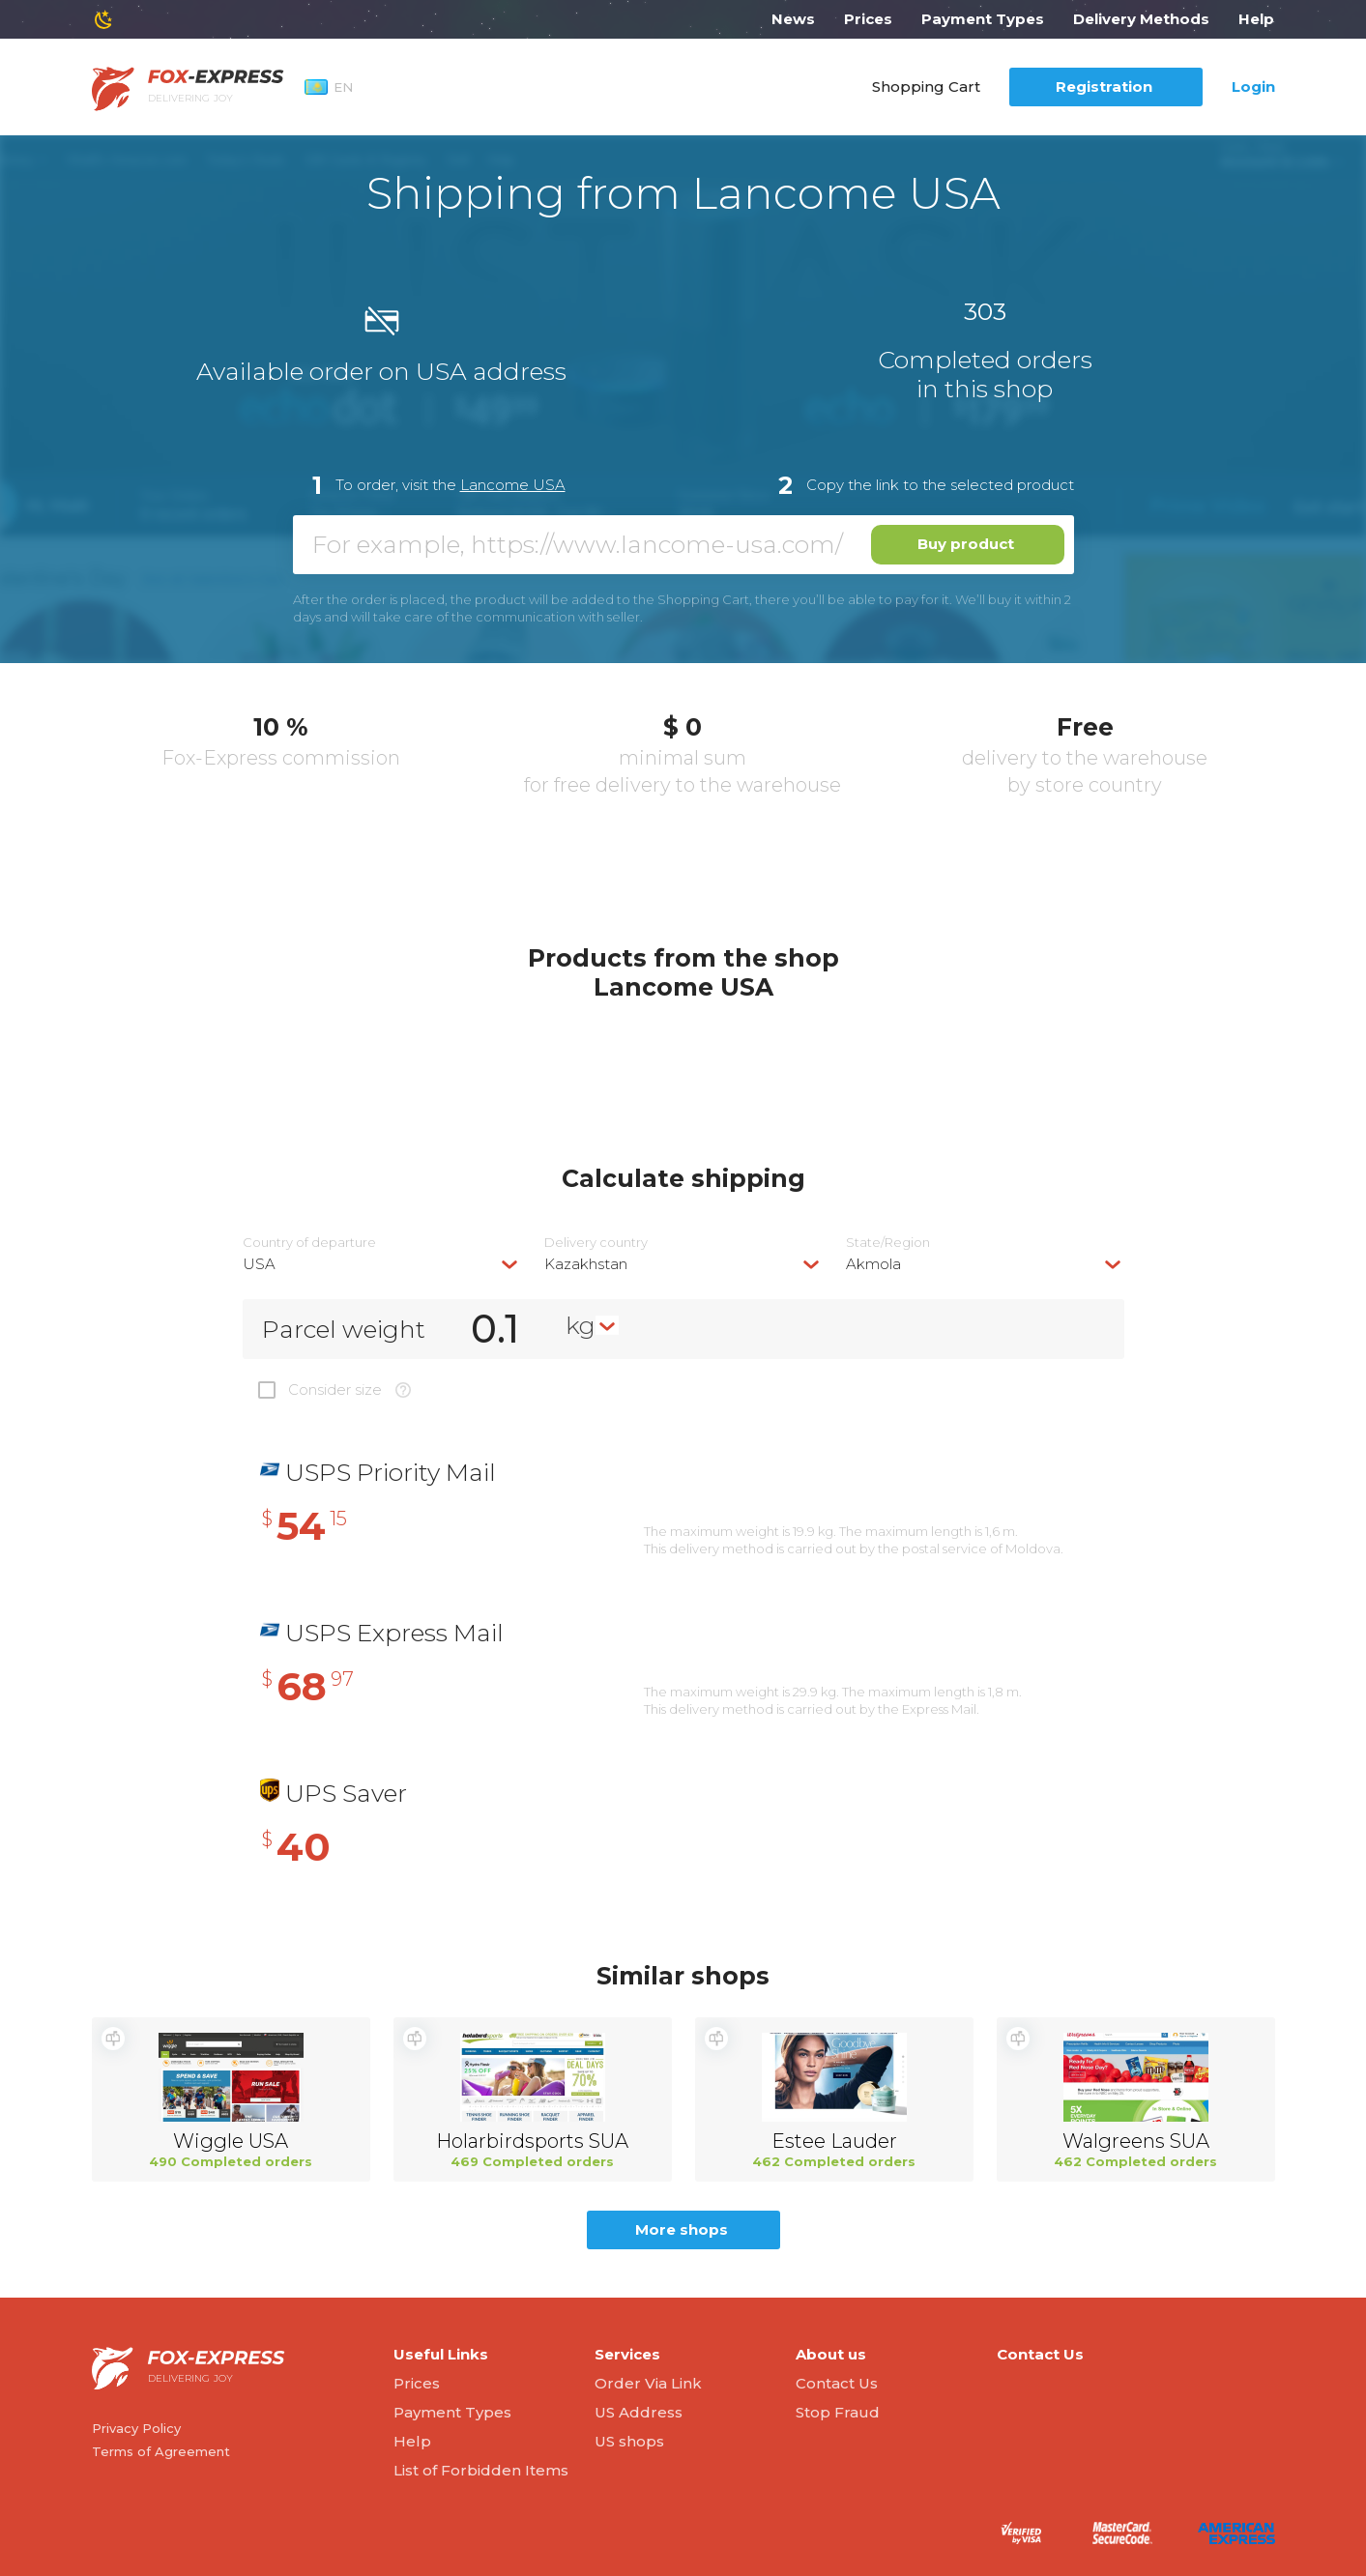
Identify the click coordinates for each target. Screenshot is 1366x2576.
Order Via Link (648, 2383)
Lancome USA (513, 485)
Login (1253, 86)
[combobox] (382, 1264)
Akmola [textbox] (873, 1264)
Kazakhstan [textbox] (585, 1264)
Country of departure (309, 1242)
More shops (681, 2229)
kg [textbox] (581, 1325)
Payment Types (982, 19)
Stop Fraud (838, 2412)
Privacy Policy (136, 2428)
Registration (1104, 86)
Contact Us (837, 2383)
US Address (639, 2412)
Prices (868, 19)
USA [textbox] (259, 1264)
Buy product (965, 544)
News (793, 19)
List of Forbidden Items (480, 2470)
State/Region (888, 1242)
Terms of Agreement (161, 2451)
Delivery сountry (596, 1242)
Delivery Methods (1141, 19)
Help (1256, 19)
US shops (629, 2441)
